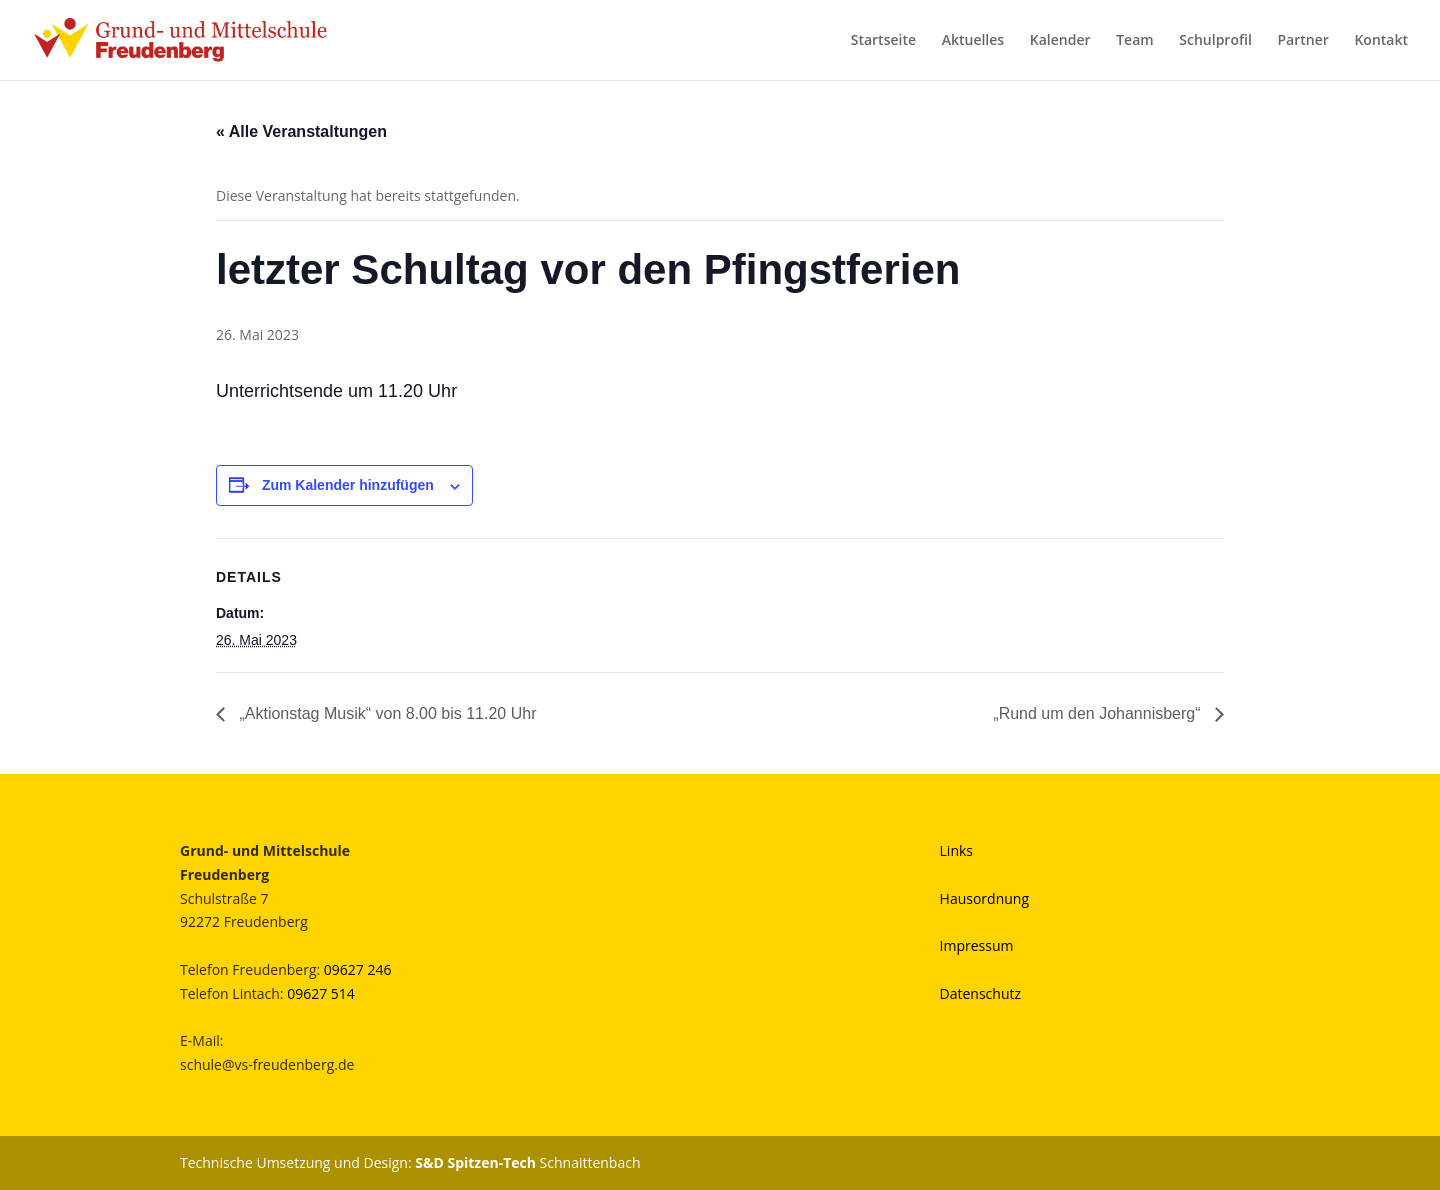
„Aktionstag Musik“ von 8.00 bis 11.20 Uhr (385, 713)
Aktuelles (973, 41)
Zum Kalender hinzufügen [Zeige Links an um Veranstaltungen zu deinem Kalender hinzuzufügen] (348, 485)
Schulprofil (1215, 41)
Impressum (977, 945)
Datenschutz (980, 993)
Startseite (883, 41)
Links (956, 850)
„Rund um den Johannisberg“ (1099, 713)
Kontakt (1381, 41)
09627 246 (358, 969)
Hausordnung (984, 898)
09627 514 (321, 993)
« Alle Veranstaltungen (301, 131)
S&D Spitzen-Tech (475, 1162)
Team (1134, 41)
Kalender (1060, 41)
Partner (1302, 41)
